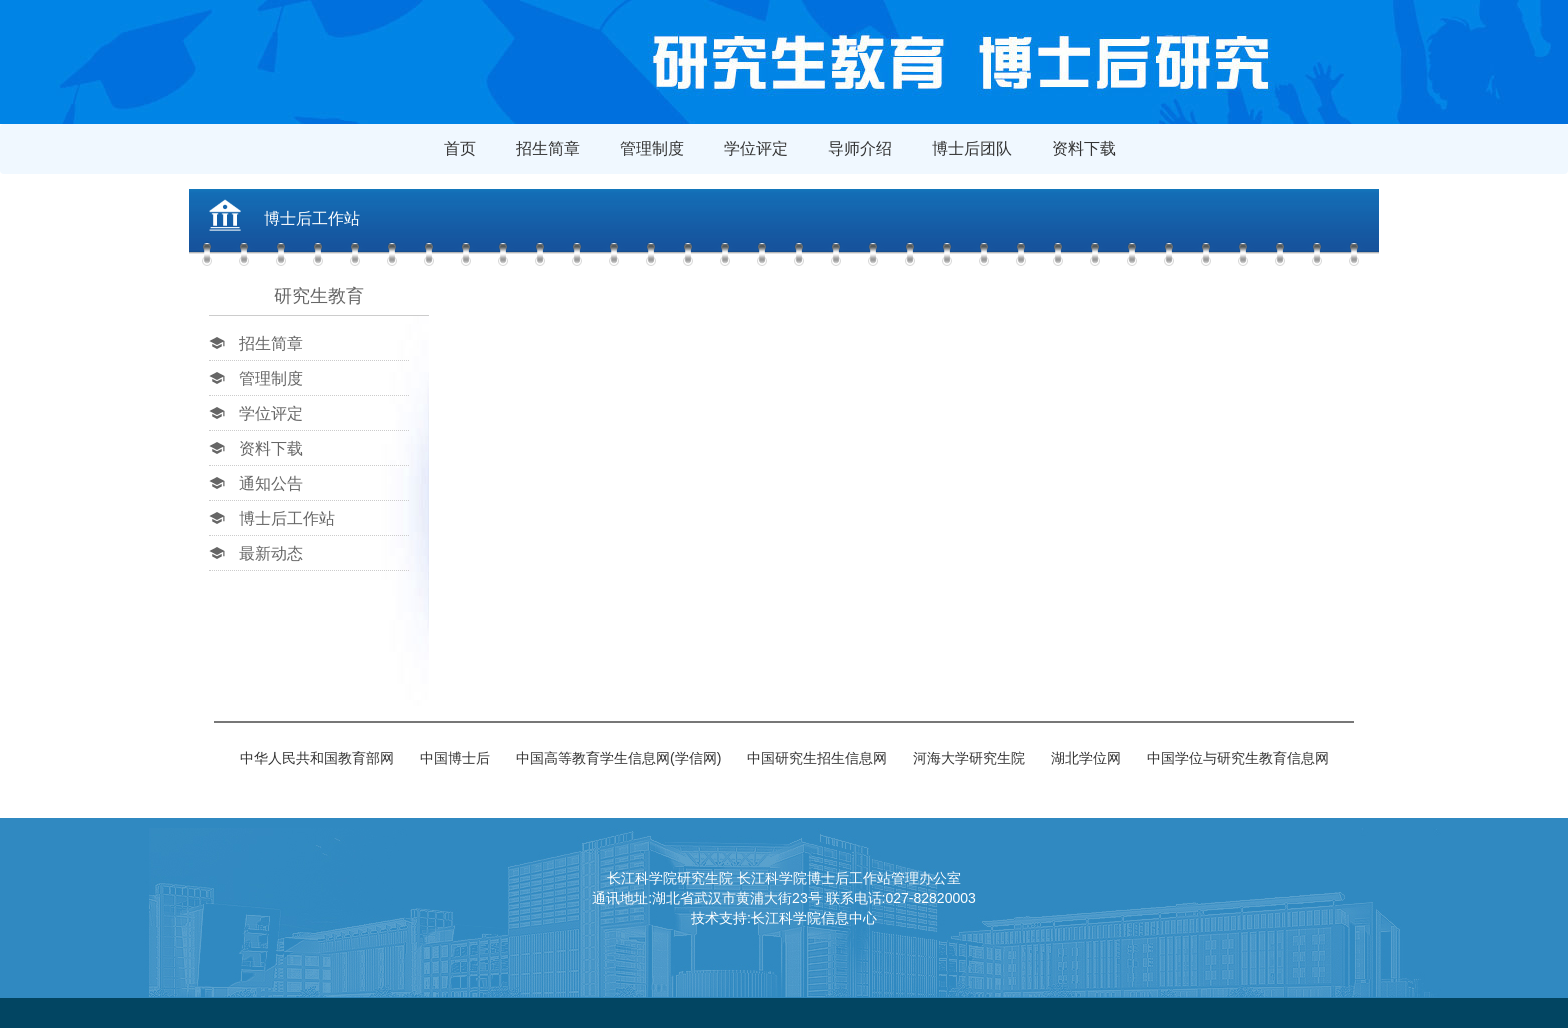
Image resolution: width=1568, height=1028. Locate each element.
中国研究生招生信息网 (817, 758)
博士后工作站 (287, 518)
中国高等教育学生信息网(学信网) (618, 758)
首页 (460, 148)
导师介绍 (860, 148)
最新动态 (271, 553)
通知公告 (271, 483)
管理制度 (652, 148)
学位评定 (756, 148)
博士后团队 (972, 148)
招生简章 (548, 148)
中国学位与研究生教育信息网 (1238, 758)
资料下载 (1084, 148)
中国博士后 (455, 758)
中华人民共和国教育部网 (317, 758)
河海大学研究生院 (969, 758)
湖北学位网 (1086, 758)
